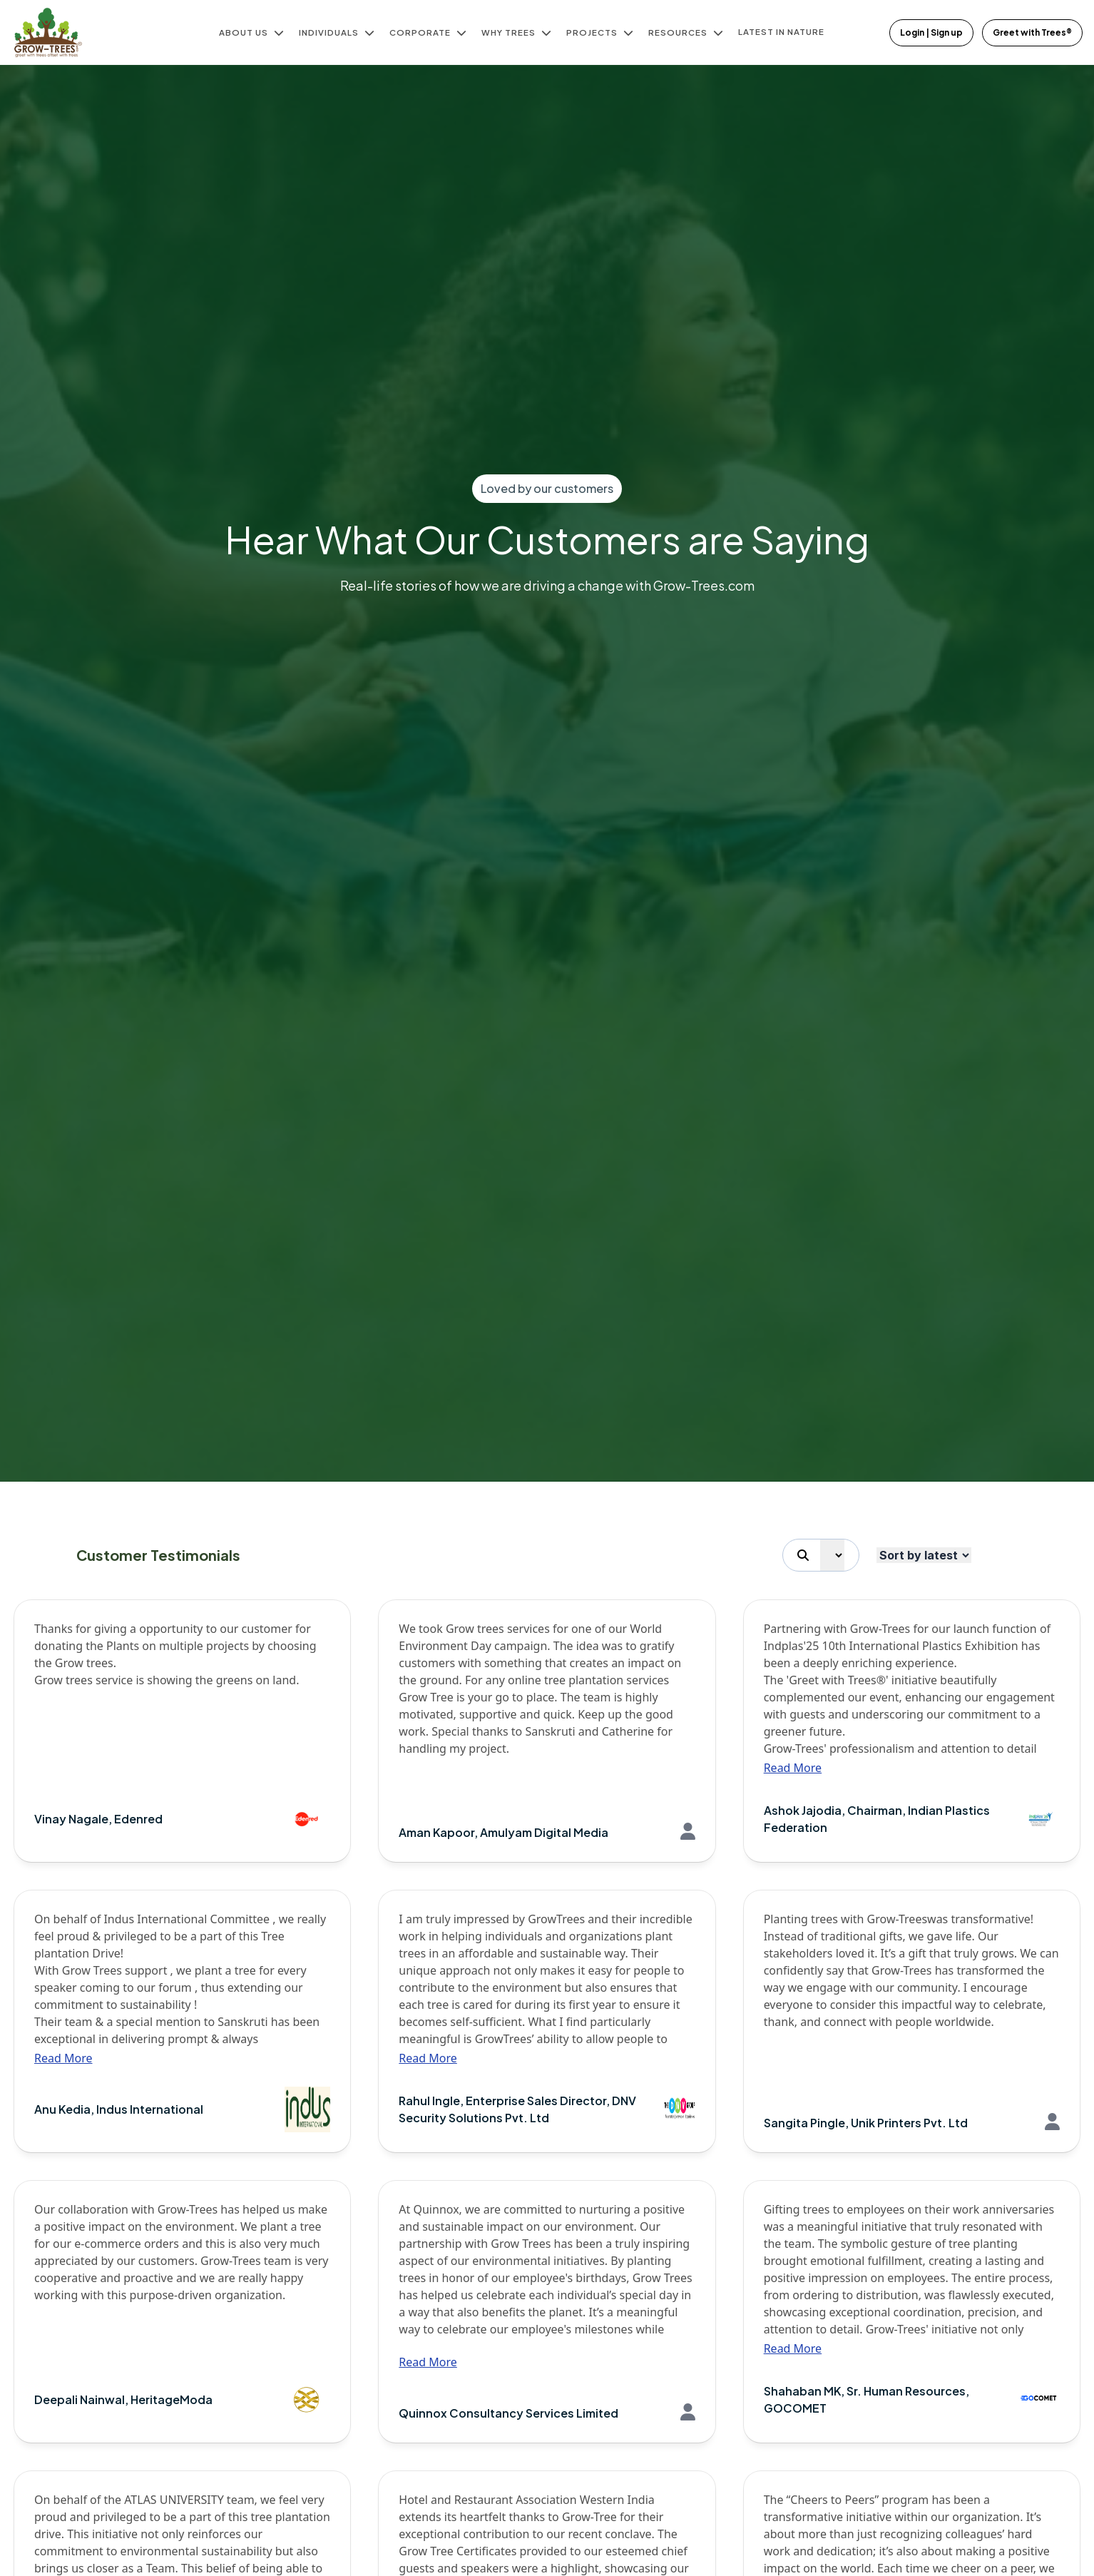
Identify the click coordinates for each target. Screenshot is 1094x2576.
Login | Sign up (931, 32)
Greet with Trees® (1032, 32)
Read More (793, 1768)
